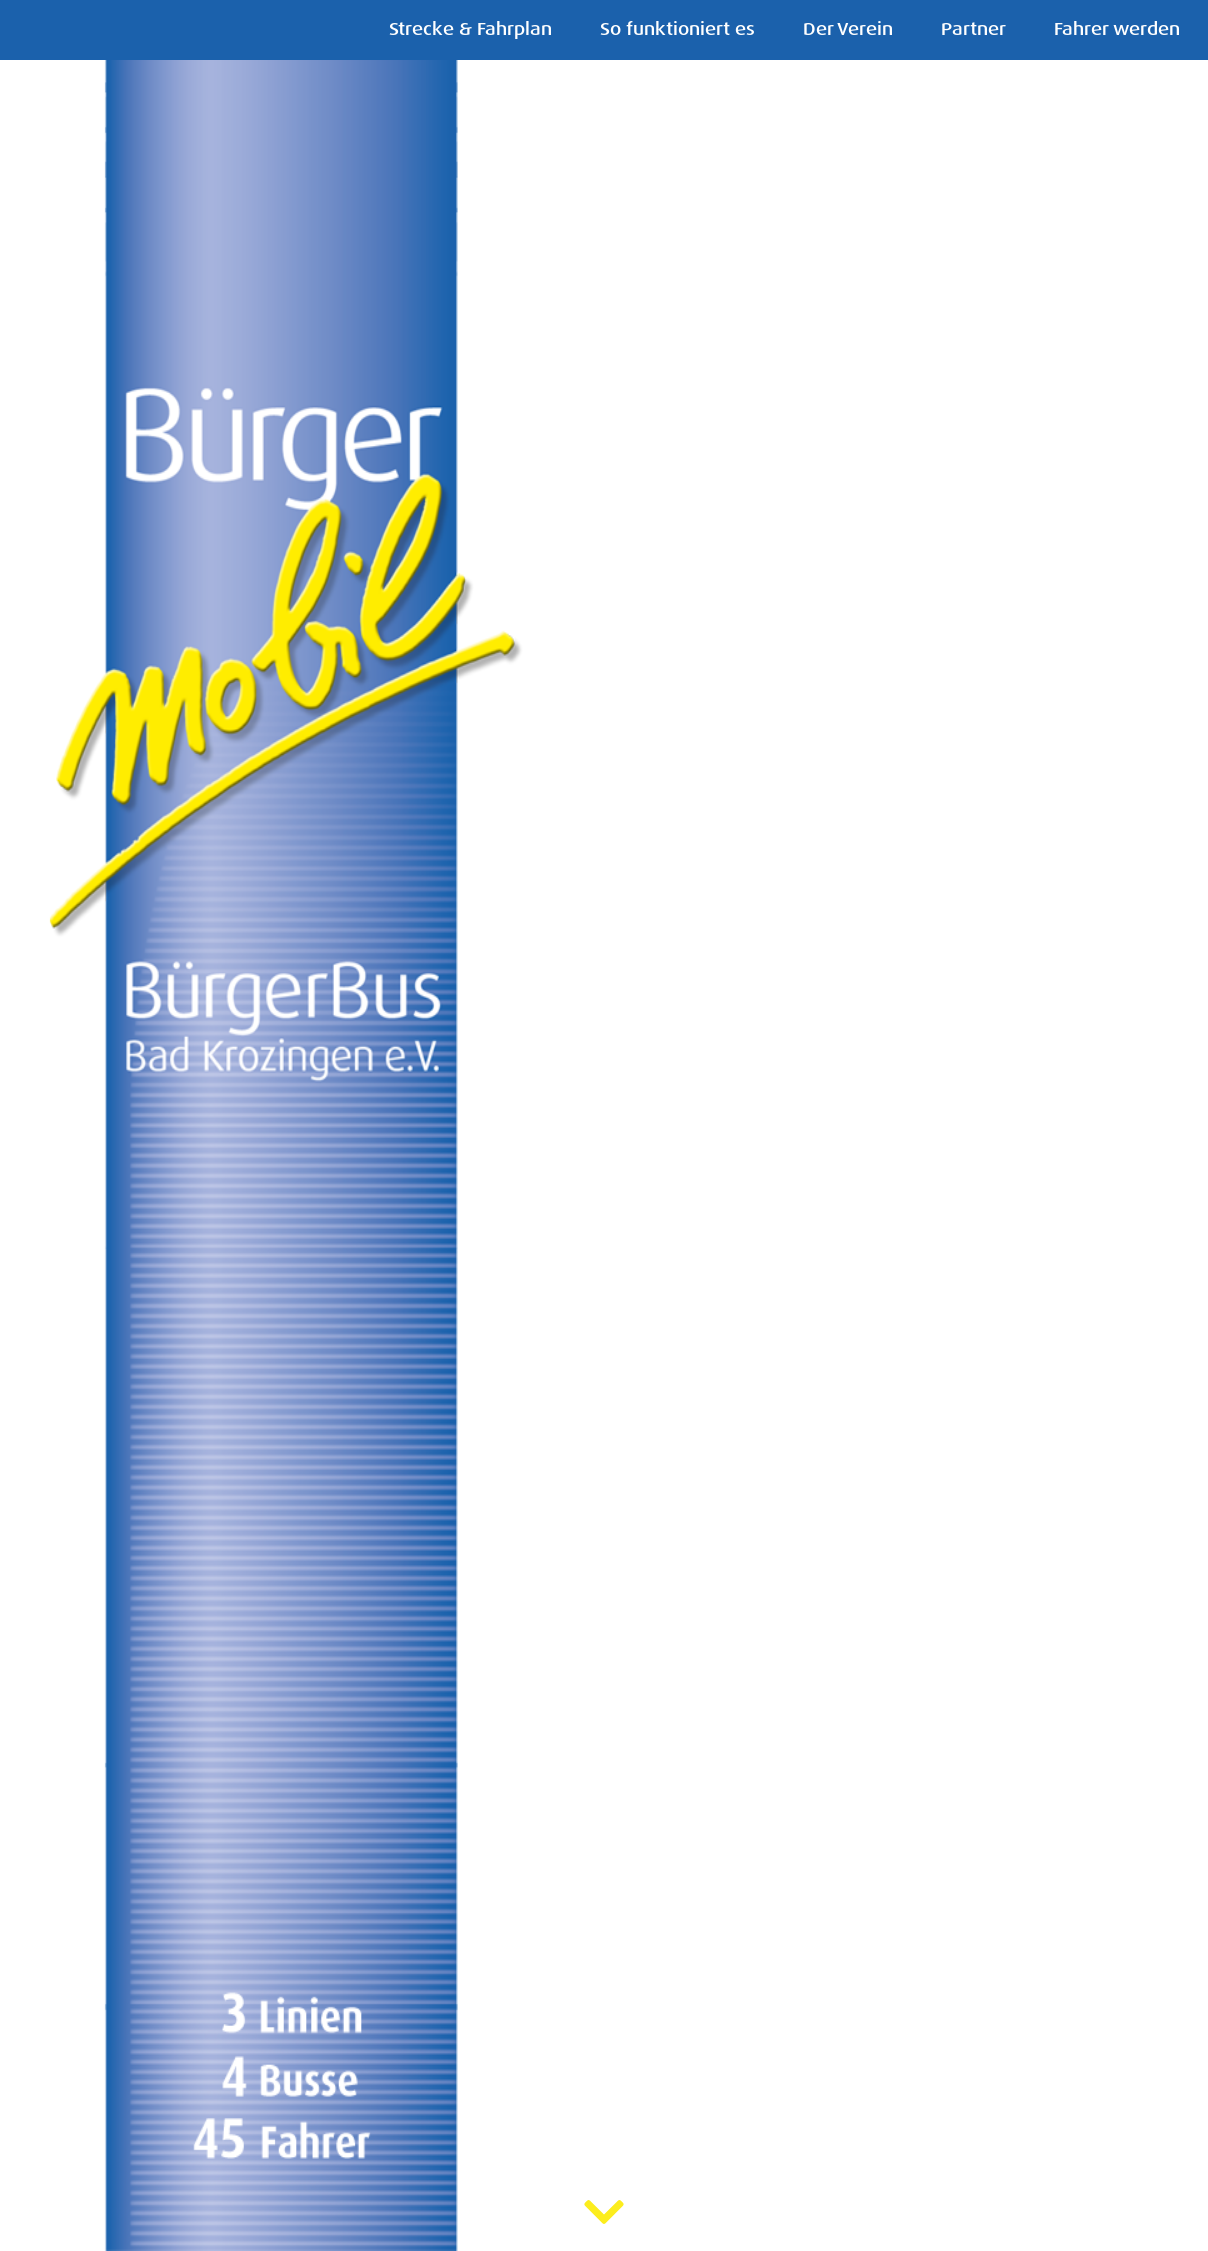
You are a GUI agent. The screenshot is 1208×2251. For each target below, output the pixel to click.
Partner (973, 30)
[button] (23, 1127)
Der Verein (848, 30)
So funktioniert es (677, 30)
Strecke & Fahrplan (470, 30)
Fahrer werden (1117, 30)
